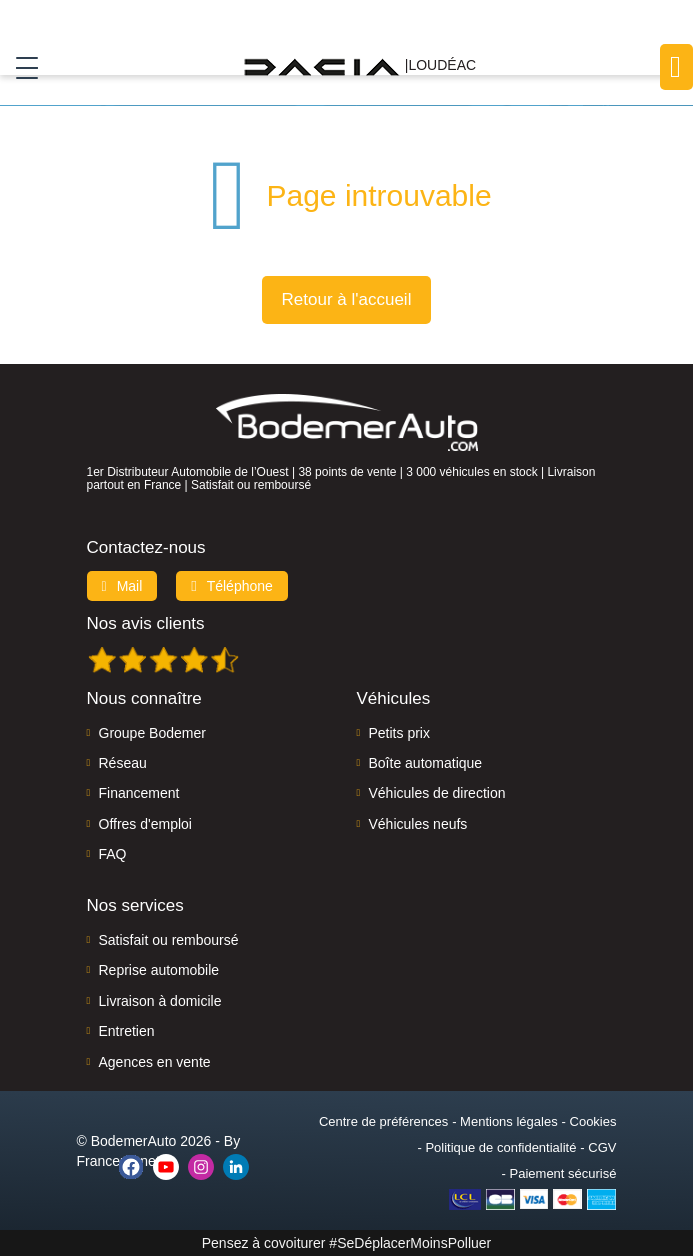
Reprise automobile (159, 970)
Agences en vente (155, 1062)
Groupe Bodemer (152, 733)
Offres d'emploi (145, 824)
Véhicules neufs (418, 824)
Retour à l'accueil (347, 299)
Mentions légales (509, 1121)
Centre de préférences (383, 1121)
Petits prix (399, 733)
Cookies (593, 1121)
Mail (122, 586)
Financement (139, 793)
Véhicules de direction (437, 793)
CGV (602, 1147)
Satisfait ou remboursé (169, 940)
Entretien (127, 1031)
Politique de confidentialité (500, 1147)
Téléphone (232, 586)
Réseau (123, 763)
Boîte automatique (426, 763)
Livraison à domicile (160, 1001)
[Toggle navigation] (19, 67)
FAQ (113, 854)
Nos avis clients (146, 623)
